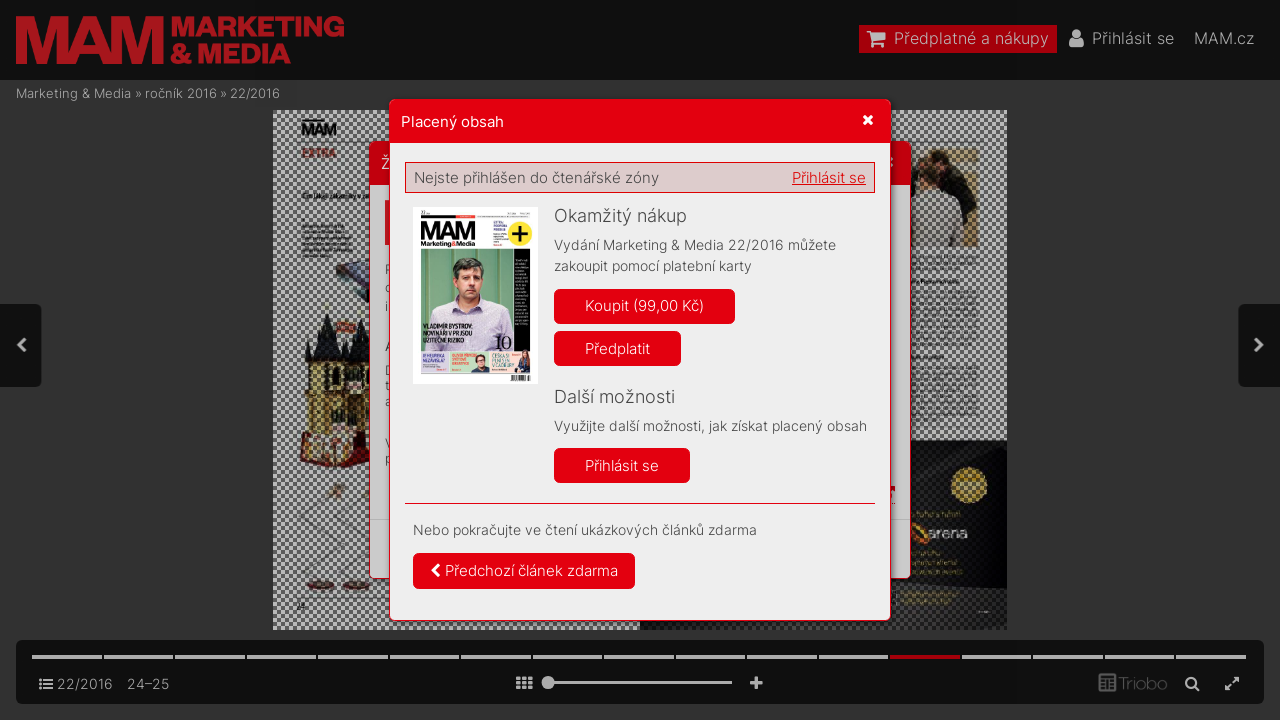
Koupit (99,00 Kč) (644, 305)
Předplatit (617, 348)
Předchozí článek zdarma (524, 570)
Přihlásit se (829, 177)
